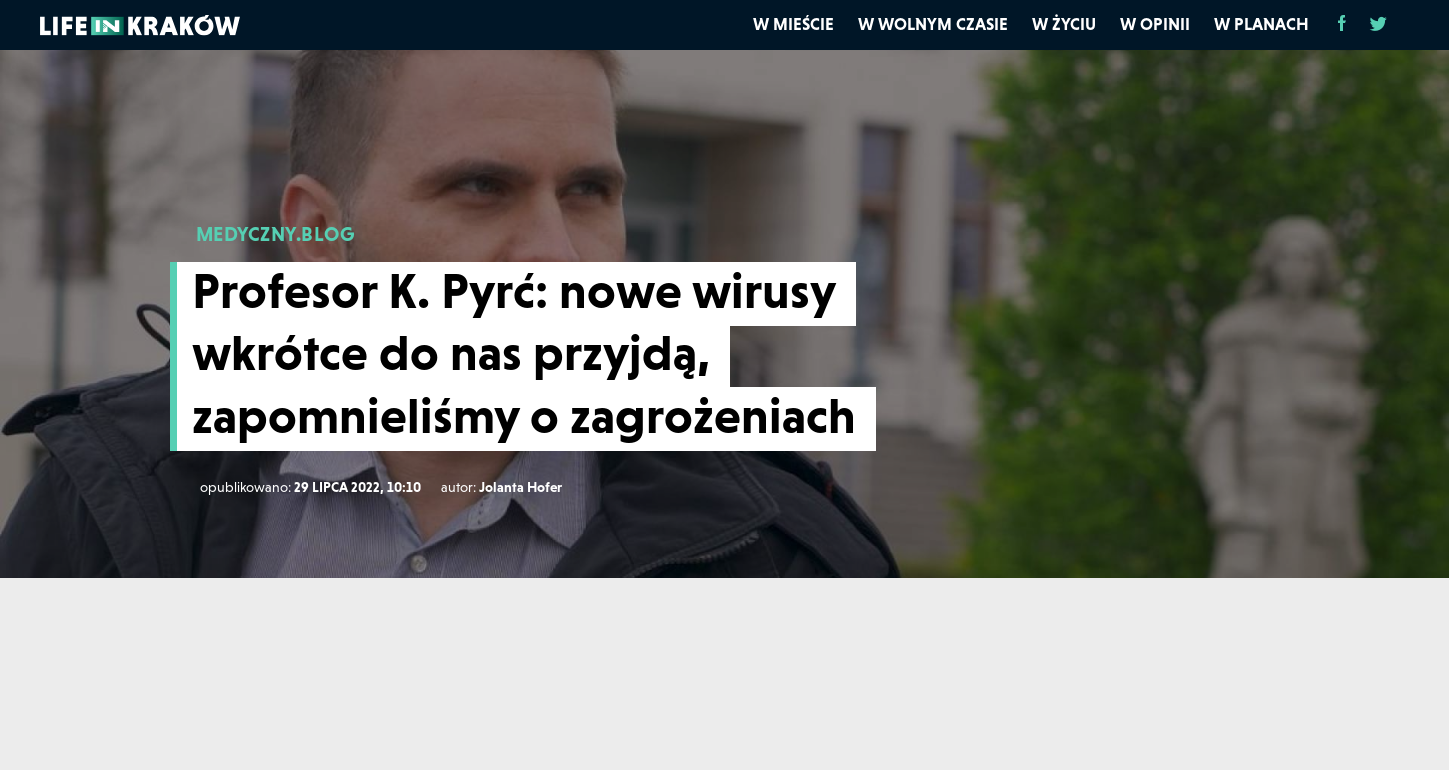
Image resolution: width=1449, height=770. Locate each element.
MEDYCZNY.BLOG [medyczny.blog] (275, 234)
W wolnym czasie (933, 24)
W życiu (1064, 24)
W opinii (1155, 24)
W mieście (793, 24)
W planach (1261, 24)
